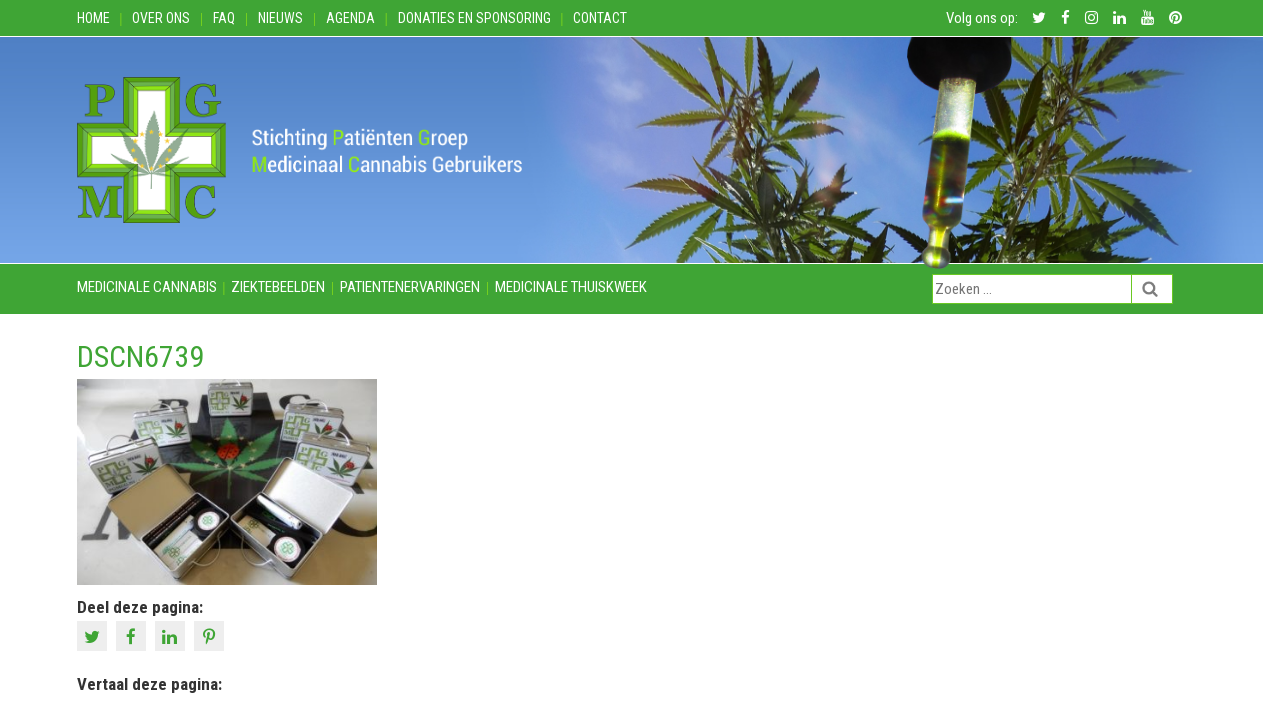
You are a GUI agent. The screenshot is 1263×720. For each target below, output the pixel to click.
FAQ (224, 18)
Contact (600, 18)
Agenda (350, 18)
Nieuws (280, 18)
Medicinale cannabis (147, 287)
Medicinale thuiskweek (571, 287)
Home (93, 18)
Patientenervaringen (410, 287)
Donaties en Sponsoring (474, 18)
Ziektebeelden (278, 287)
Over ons (161, 18)
